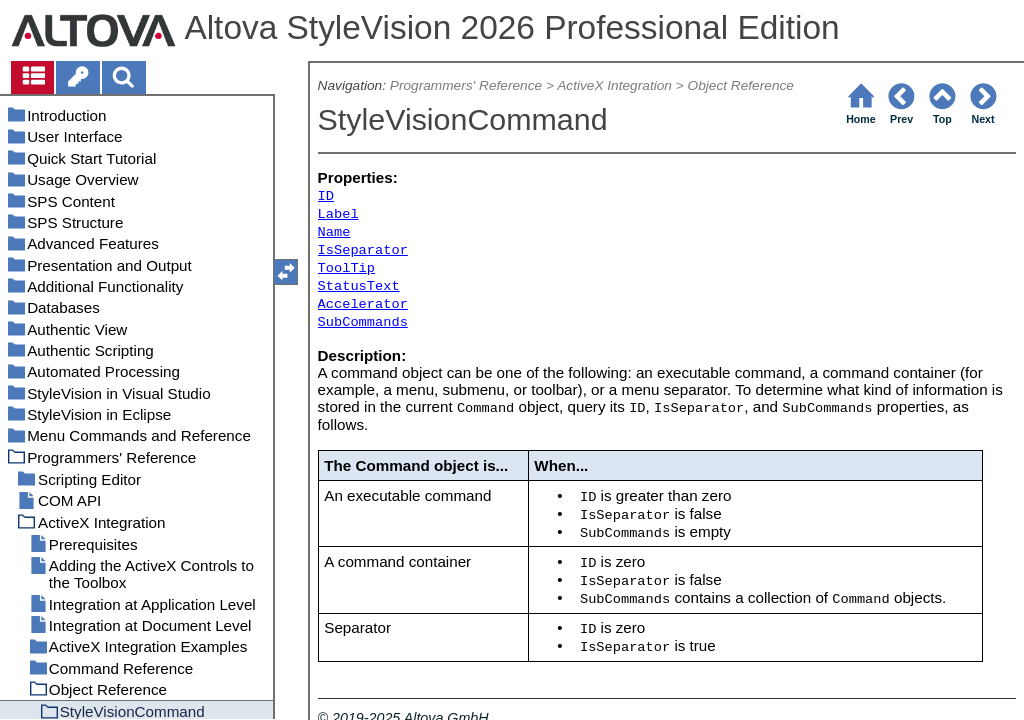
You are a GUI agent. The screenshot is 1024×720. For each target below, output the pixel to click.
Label (338, 214)
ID (326, 196)
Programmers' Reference (466, 85)
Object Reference (741, 85)
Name (334, 232)
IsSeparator (363, 250)
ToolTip (346, 268)
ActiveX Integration (614, 85)
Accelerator (363, 304)
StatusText (359, 286)
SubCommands (363, 322)
